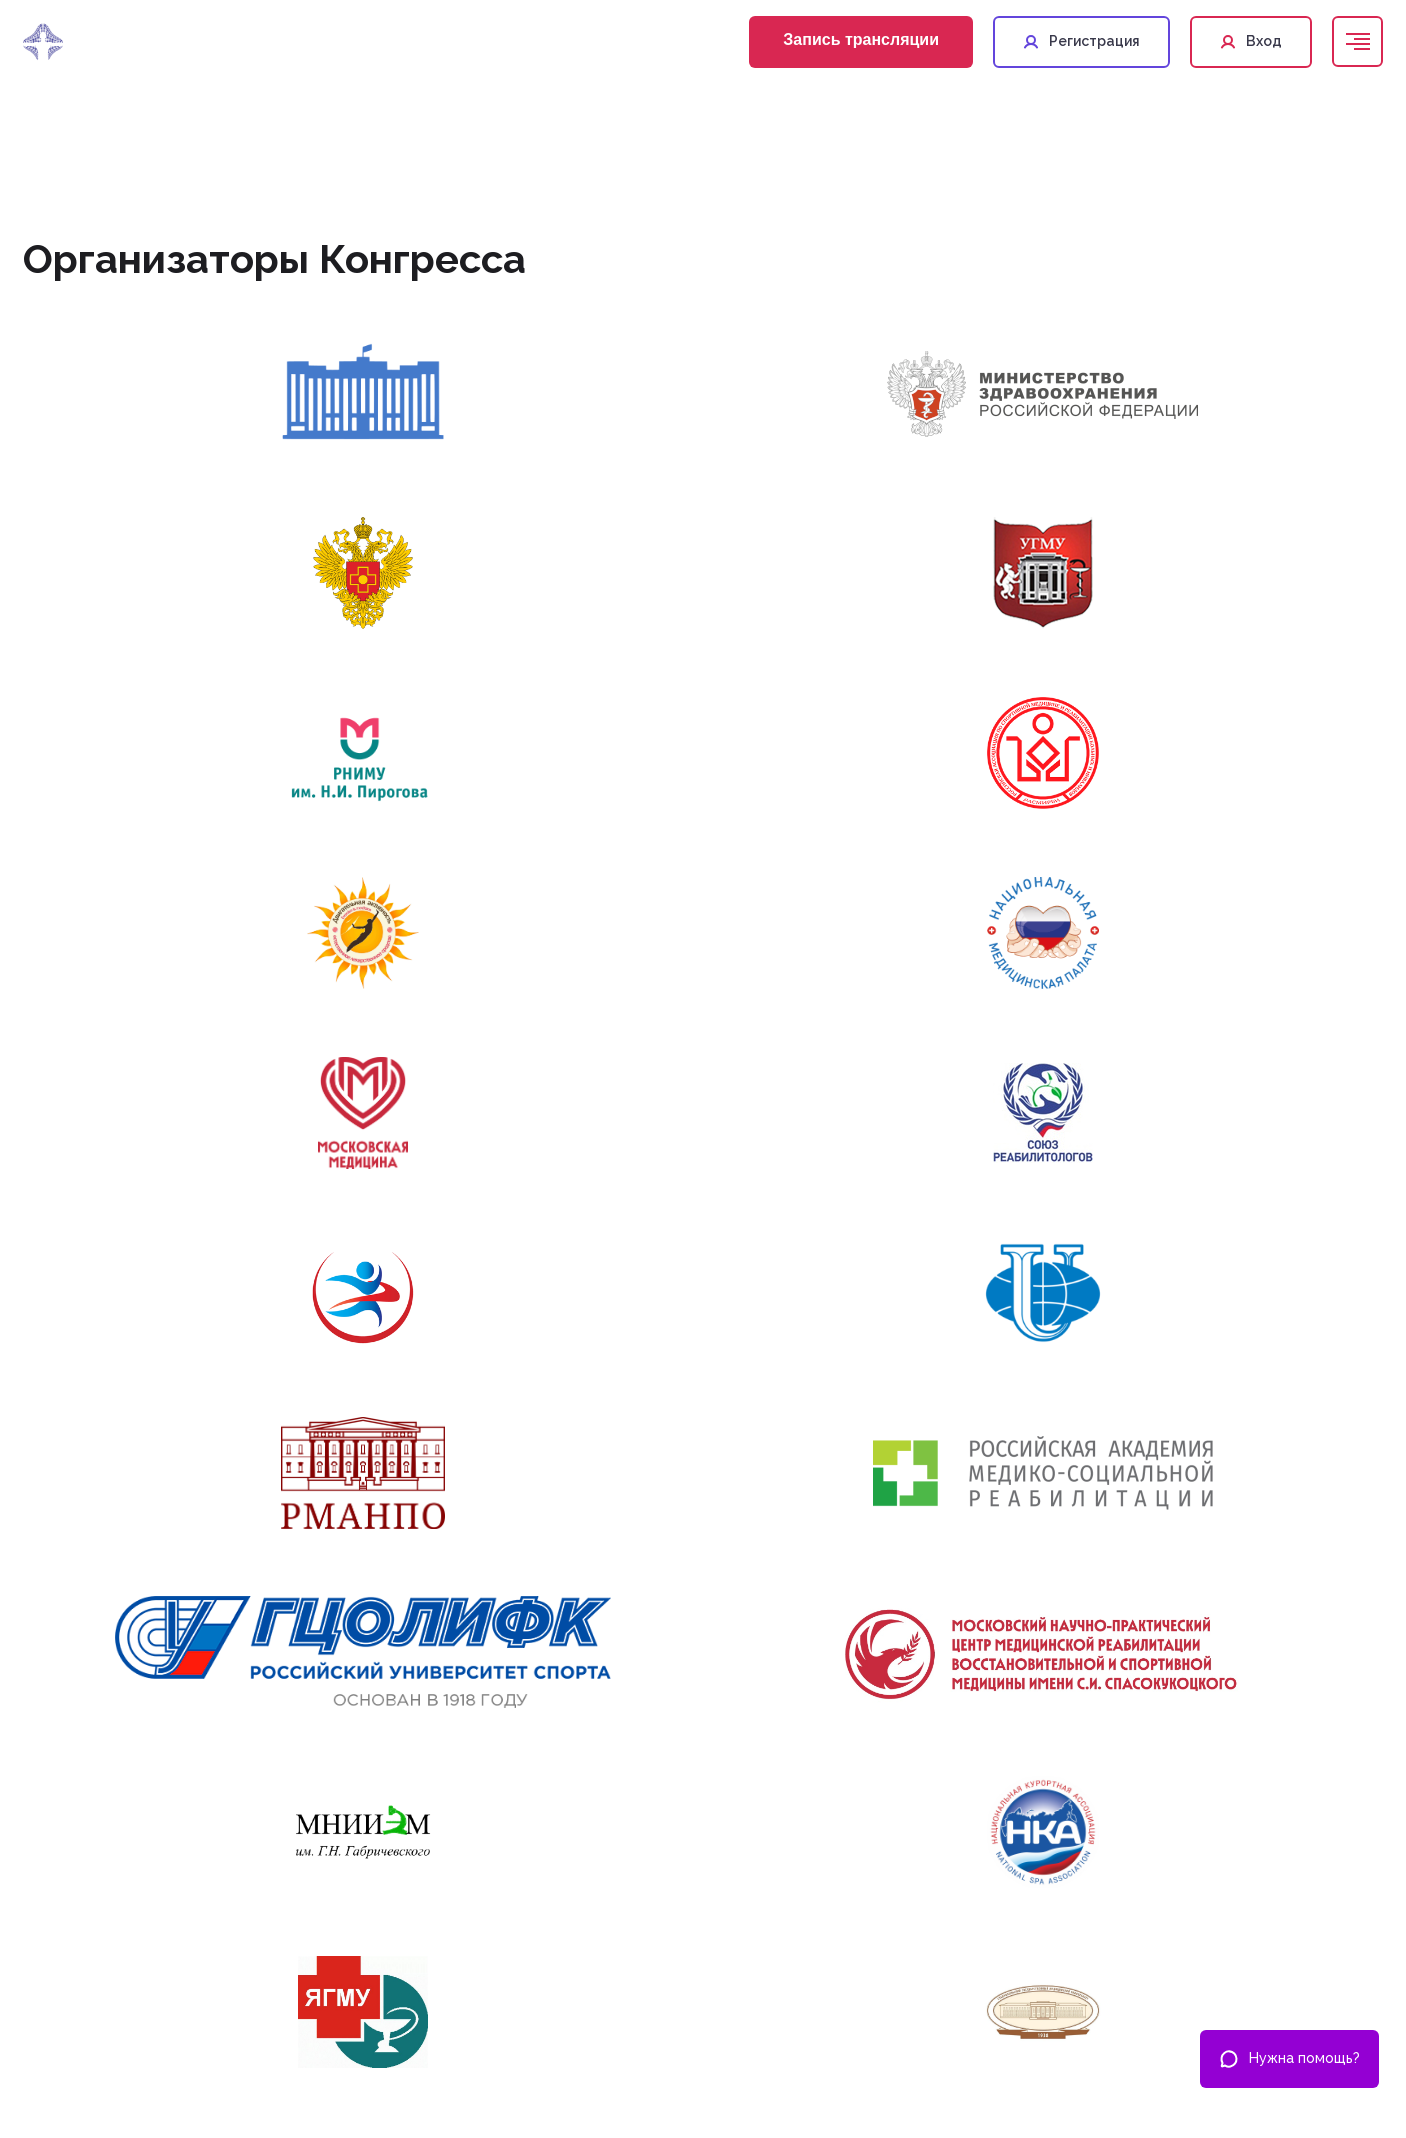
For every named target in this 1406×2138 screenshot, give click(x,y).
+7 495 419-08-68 (930, 1951)
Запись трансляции (861, 39)
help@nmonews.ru (936, 2004)
